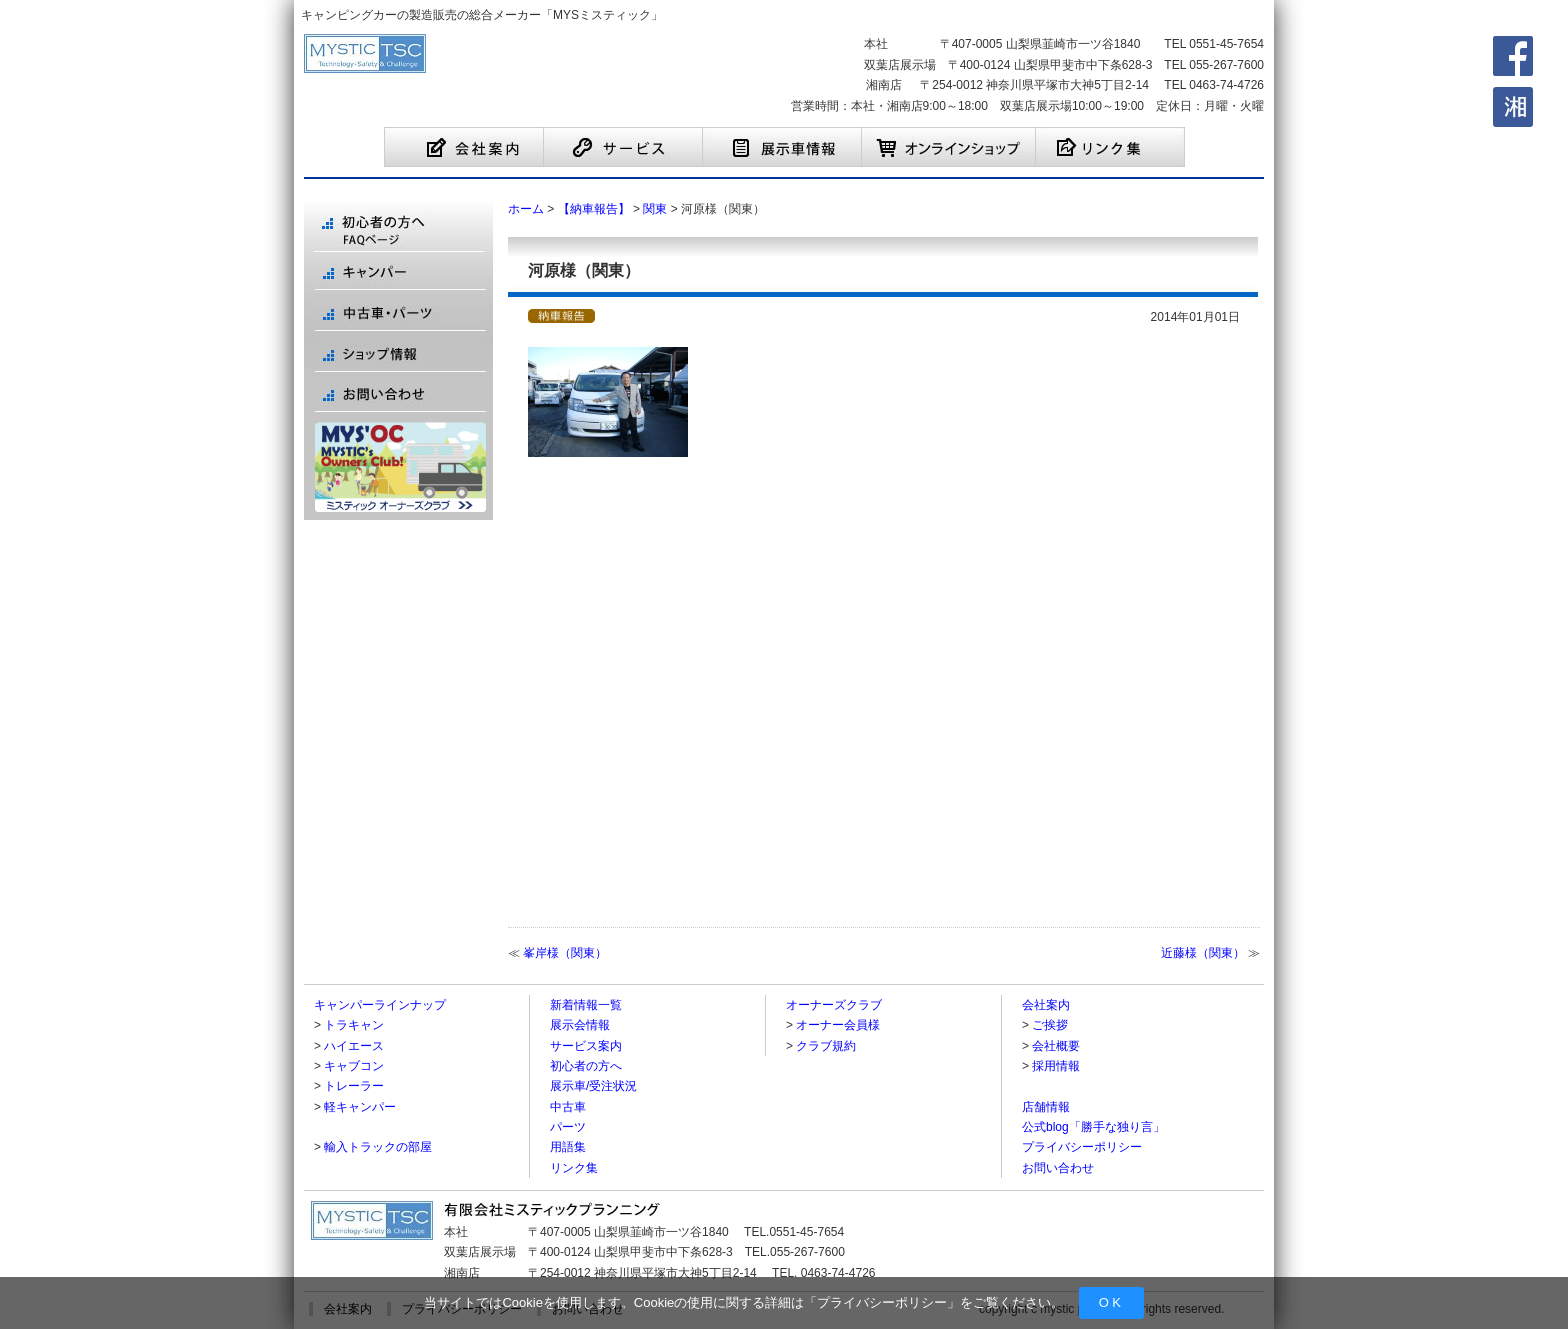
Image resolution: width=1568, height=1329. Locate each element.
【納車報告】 (594, 209)
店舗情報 (1046, 1107)
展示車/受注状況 (593, 1086)
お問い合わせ (1058, 1168)
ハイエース (354, 1046)
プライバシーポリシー (882, 1302)
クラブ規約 (826, 1046)
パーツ (568, 1127)
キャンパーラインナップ (380, 1005)
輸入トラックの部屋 (378, 1147)
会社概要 (1056, 1046)
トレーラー (354, 1086)
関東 (655, 209)
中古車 (568, 1107)
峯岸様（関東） (565, 953)
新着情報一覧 (586, 1005)
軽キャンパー (360, 1107)
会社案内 (1046, 1005)
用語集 (568, 1147)
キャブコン (354, 1066)
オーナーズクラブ (834, 1005)
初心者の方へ (586, 1066)
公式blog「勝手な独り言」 (1093, 1127)
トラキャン (354, 1025)
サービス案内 (586, 1046)
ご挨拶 (1050, 1025)
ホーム (526, 209)
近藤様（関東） (1203, 953)
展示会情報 (580, 1025)
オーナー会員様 (838, 1025)
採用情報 (1056, 1066)
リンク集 (574, 1168)
